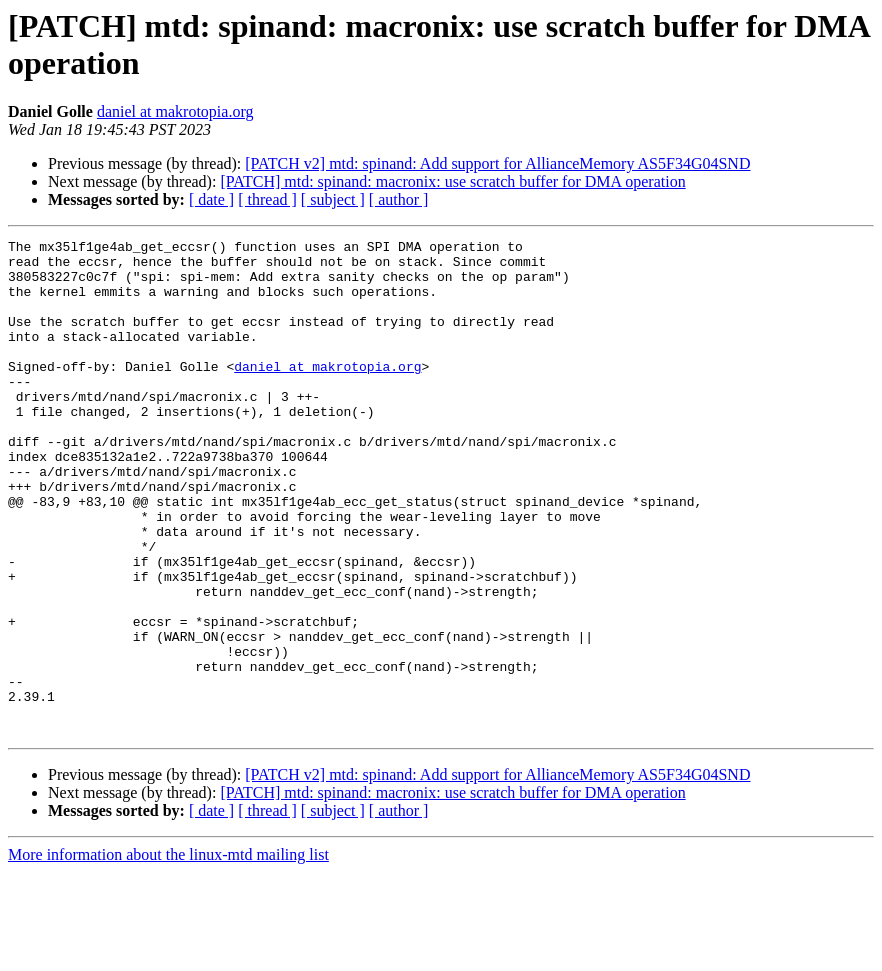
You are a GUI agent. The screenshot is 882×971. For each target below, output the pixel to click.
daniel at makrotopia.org (175, 111)
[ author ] (399, 199)
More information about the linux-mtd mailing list (168, 953)
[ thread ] (267, 199)
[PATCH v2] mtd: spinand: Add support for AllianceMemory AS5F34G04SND (497, 163)
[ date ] (211, 199)
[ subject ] (333, 199)
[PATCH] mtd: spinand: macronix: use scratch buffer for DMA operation (452, 181)
